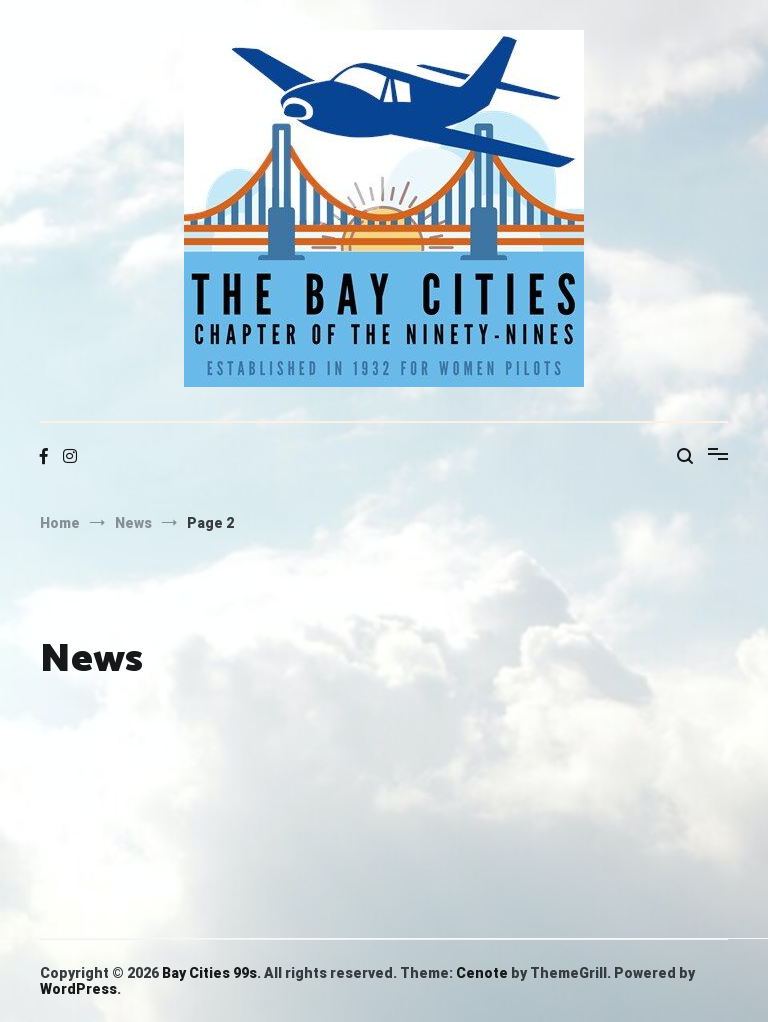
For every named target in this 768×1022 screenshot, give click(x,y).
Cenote (482, 973)
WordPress (78, 989)
